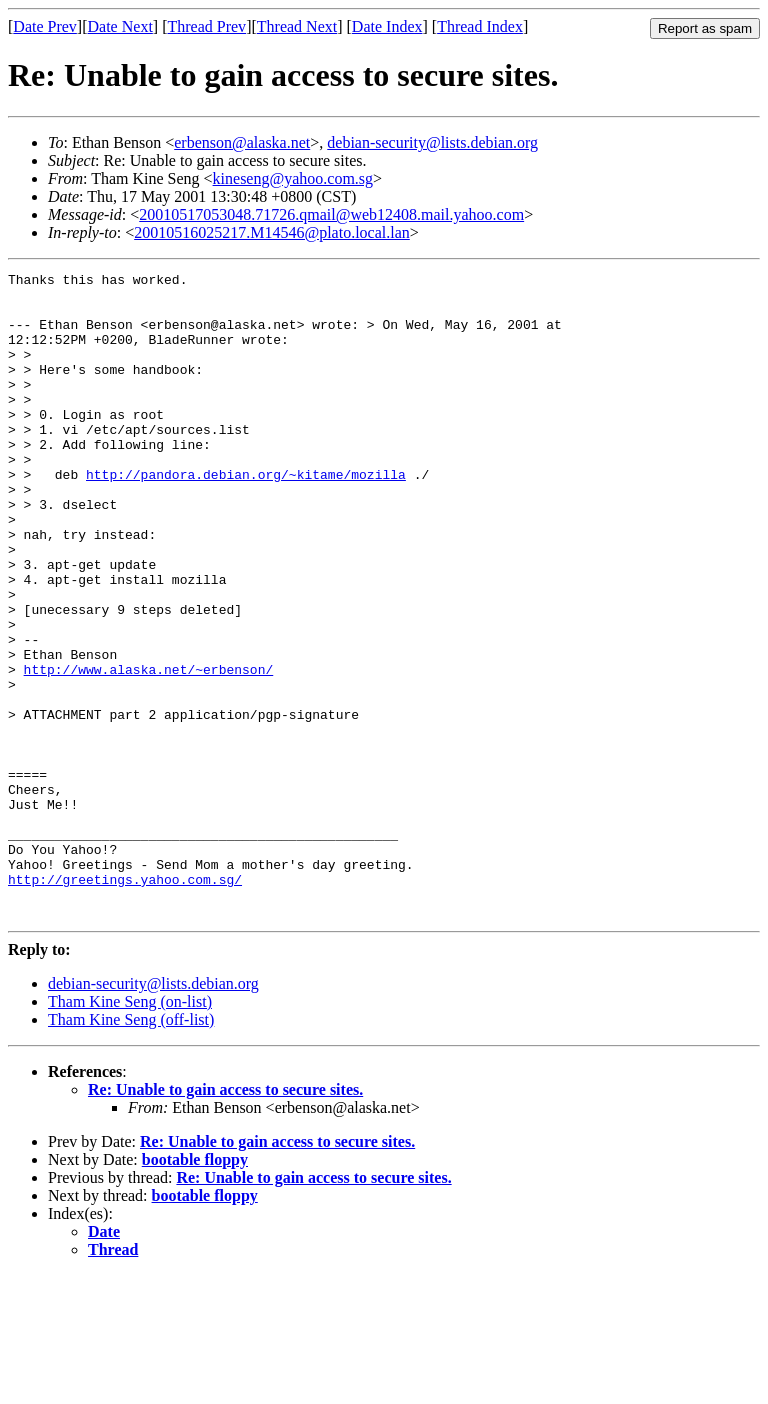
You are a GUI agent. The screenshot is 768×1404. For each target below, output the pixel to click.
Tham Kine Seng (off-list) (131, 1148)
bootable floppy (195, 1288)
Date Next (120, 26)
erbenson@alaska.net (242, 142)
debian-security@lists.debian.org (432, 142)
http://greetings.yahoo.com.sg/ (125, 1002)
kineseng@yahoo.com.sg (293, 178)
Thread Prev (206, 26)
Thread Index (480, 26)
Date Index (387, 26)
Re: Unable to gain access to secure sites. (225, 1218)
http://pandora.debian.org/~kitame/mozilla (246, 516)
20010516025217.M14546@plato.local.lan (272, 232)
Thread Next (297, 26)
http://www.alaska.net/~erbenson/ (149, 750)
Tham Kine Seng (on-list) (130, 1130)
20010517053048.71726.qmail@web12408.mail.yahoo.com (331, 214)
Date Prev (45, 26)
